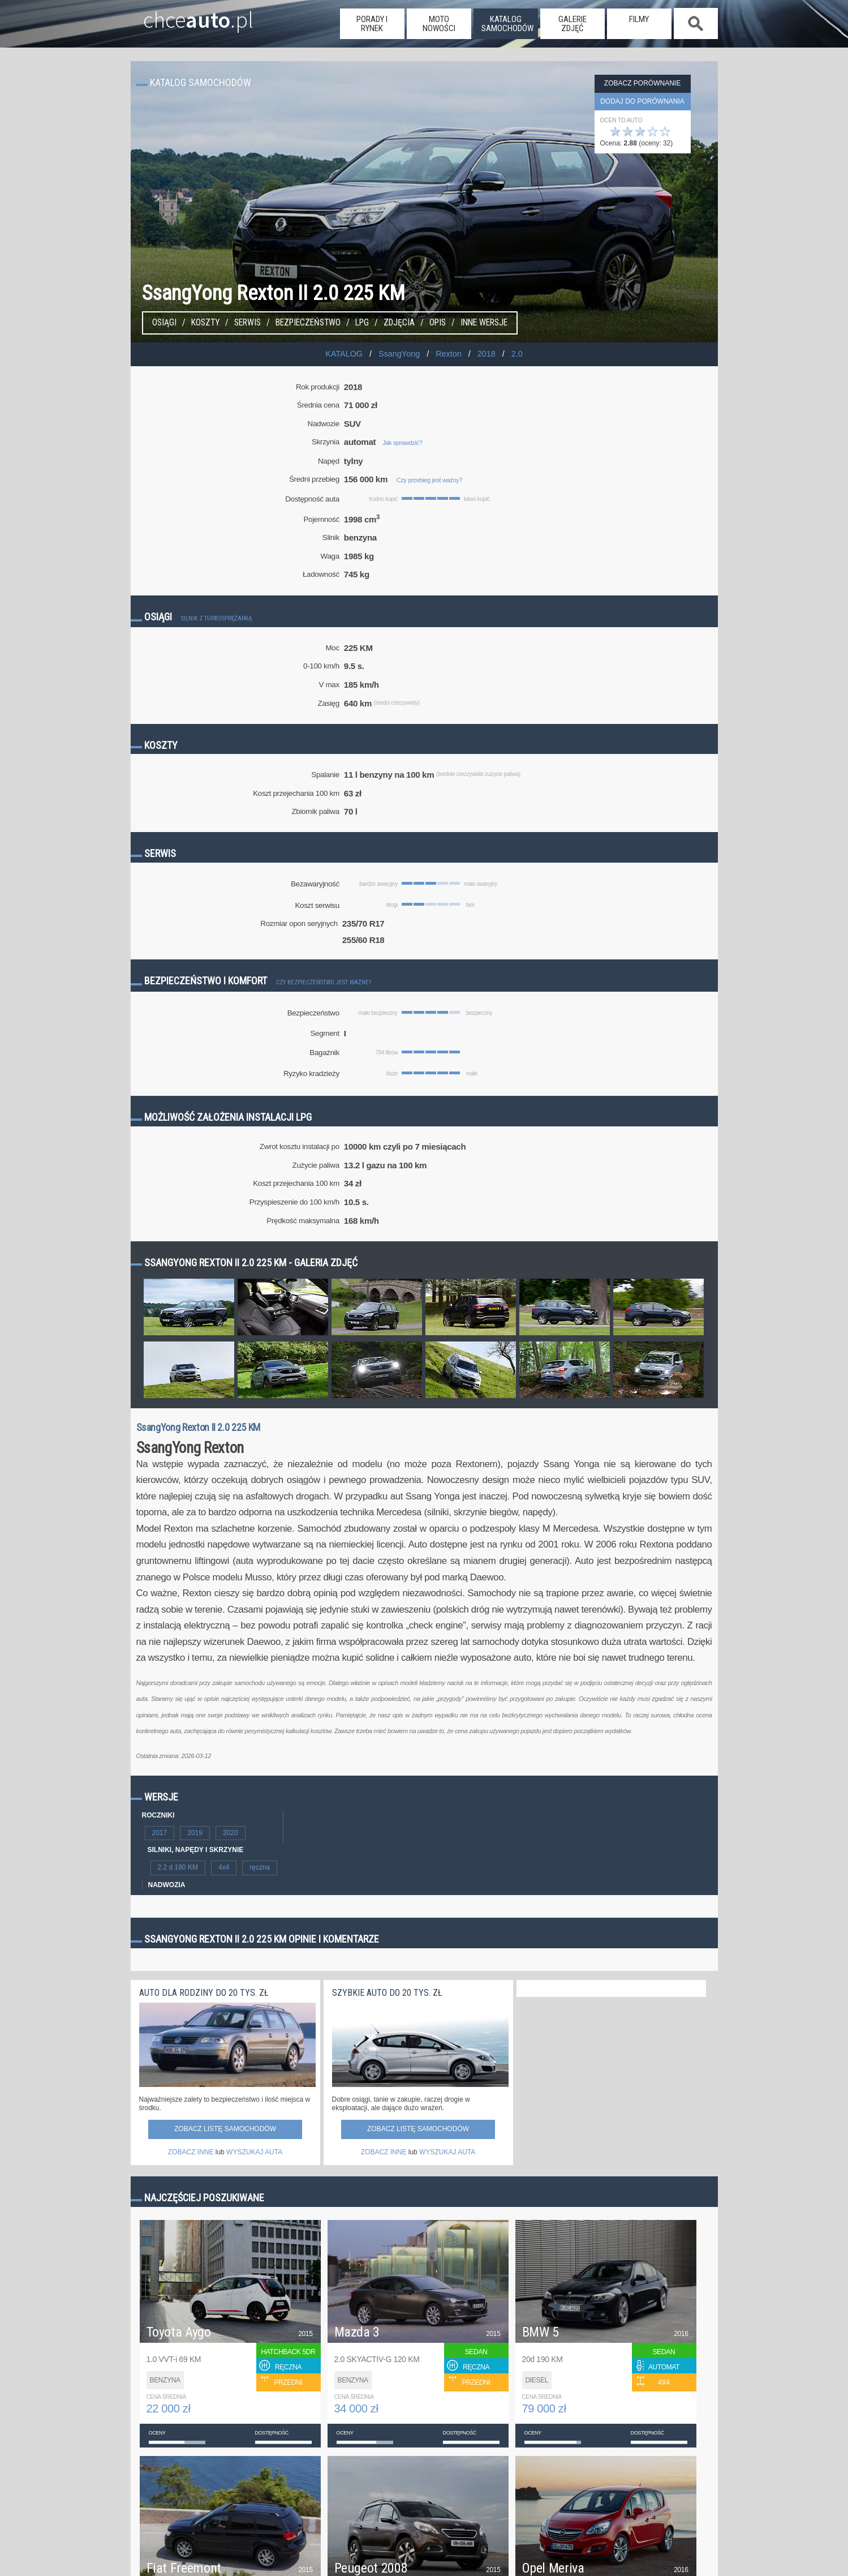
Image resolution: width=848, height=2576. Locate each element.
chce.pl (186, 15)
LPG (362, 323)
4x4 (223, 1867)
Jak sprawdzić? (402, 442)
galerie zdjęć (572, 23)
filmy (639, 19)
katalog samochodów (507, 23)
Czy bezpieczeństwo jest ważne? (323, 982)
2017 (159, 1833)
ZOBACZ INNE (191, 2152)
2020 (230, 1833)
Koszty (205, 323)
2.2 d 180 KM (178, 1867)
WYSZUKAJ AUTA (254, 2152)
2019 (195, 1833)
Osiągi (164, 323)
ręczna (259, 1867)
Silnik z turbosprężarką (216, 618)
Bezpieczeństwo (308, 323)
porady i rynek (372, 23)
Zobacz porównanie (642, 83)
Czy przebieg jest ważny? (429, 480)
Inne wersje (483, 323)
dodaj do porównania (642, 101)
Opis (437, 323)
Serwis (247, 323)
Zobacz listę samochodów (225, 2129)
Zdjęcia (399, 323)
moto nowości (439, 23)
